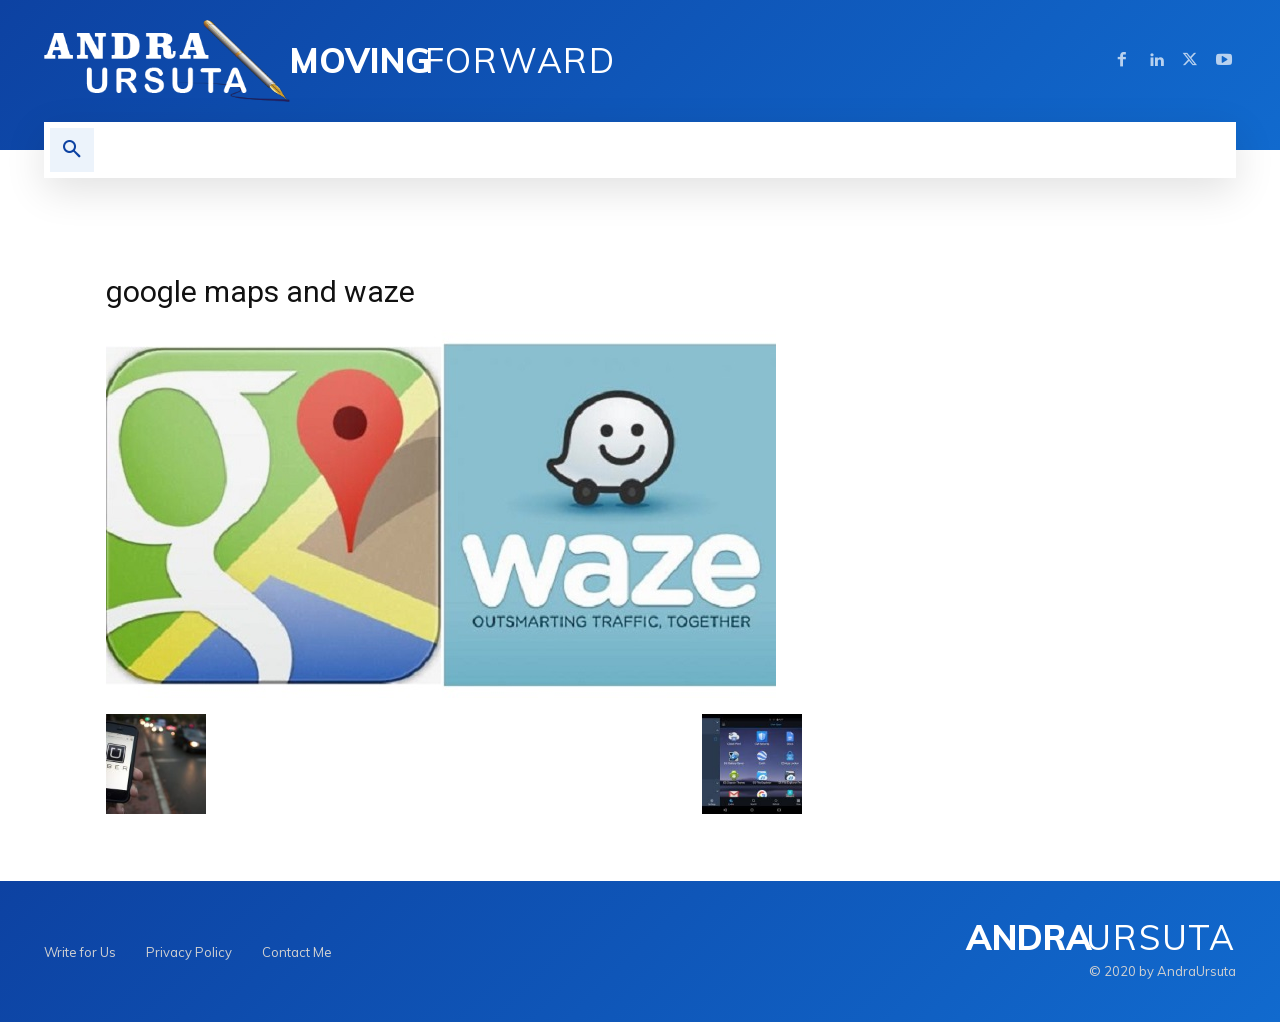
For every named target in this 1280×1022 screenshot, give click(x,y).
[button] (72, 150)
